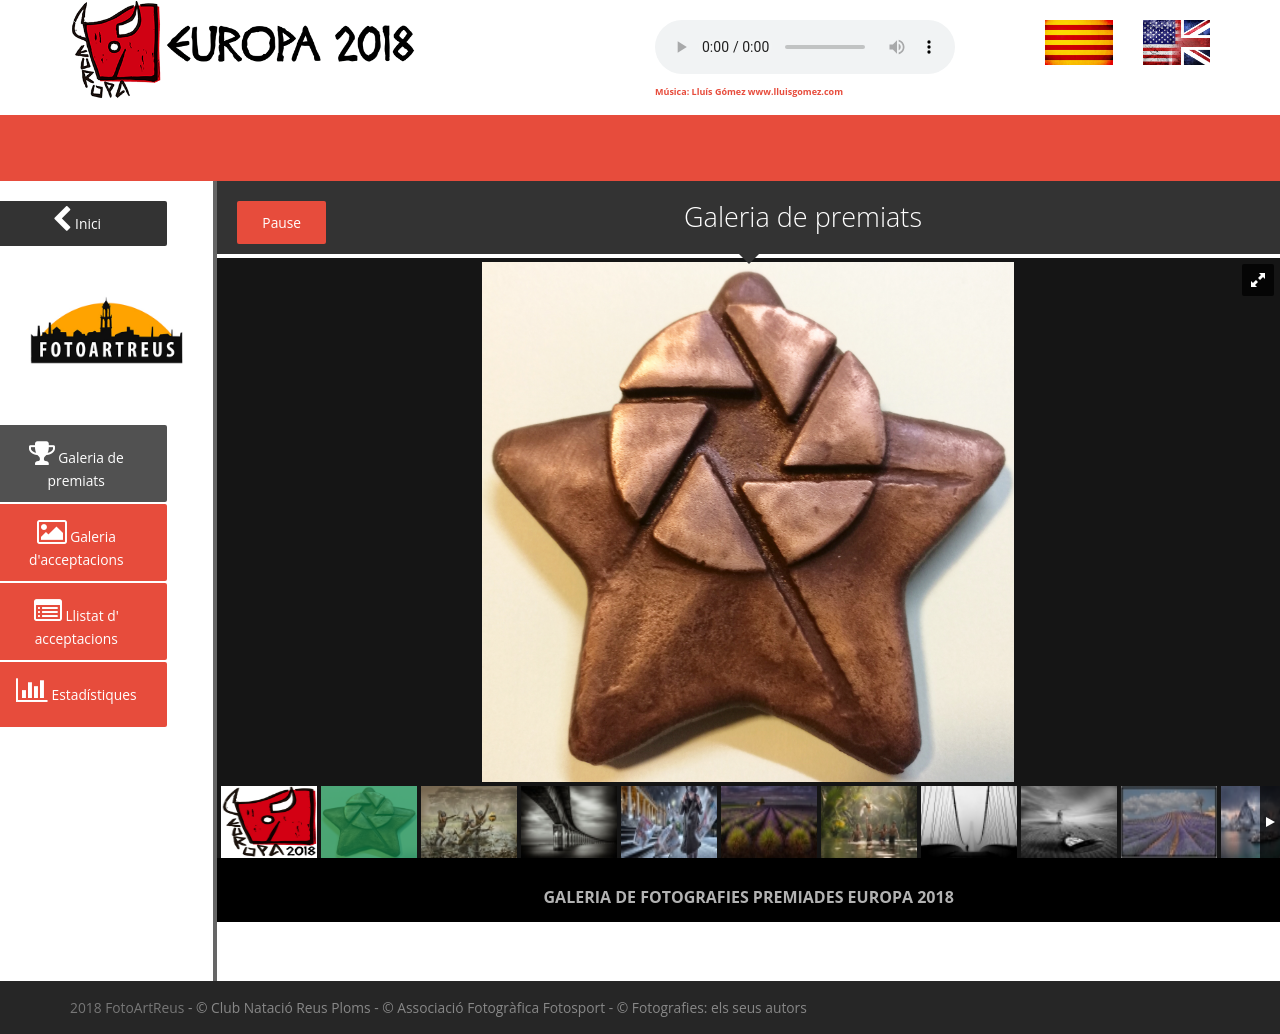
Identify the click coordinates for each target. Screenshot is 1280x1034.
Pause (281, 222)
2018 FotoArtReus (129, 1007)
